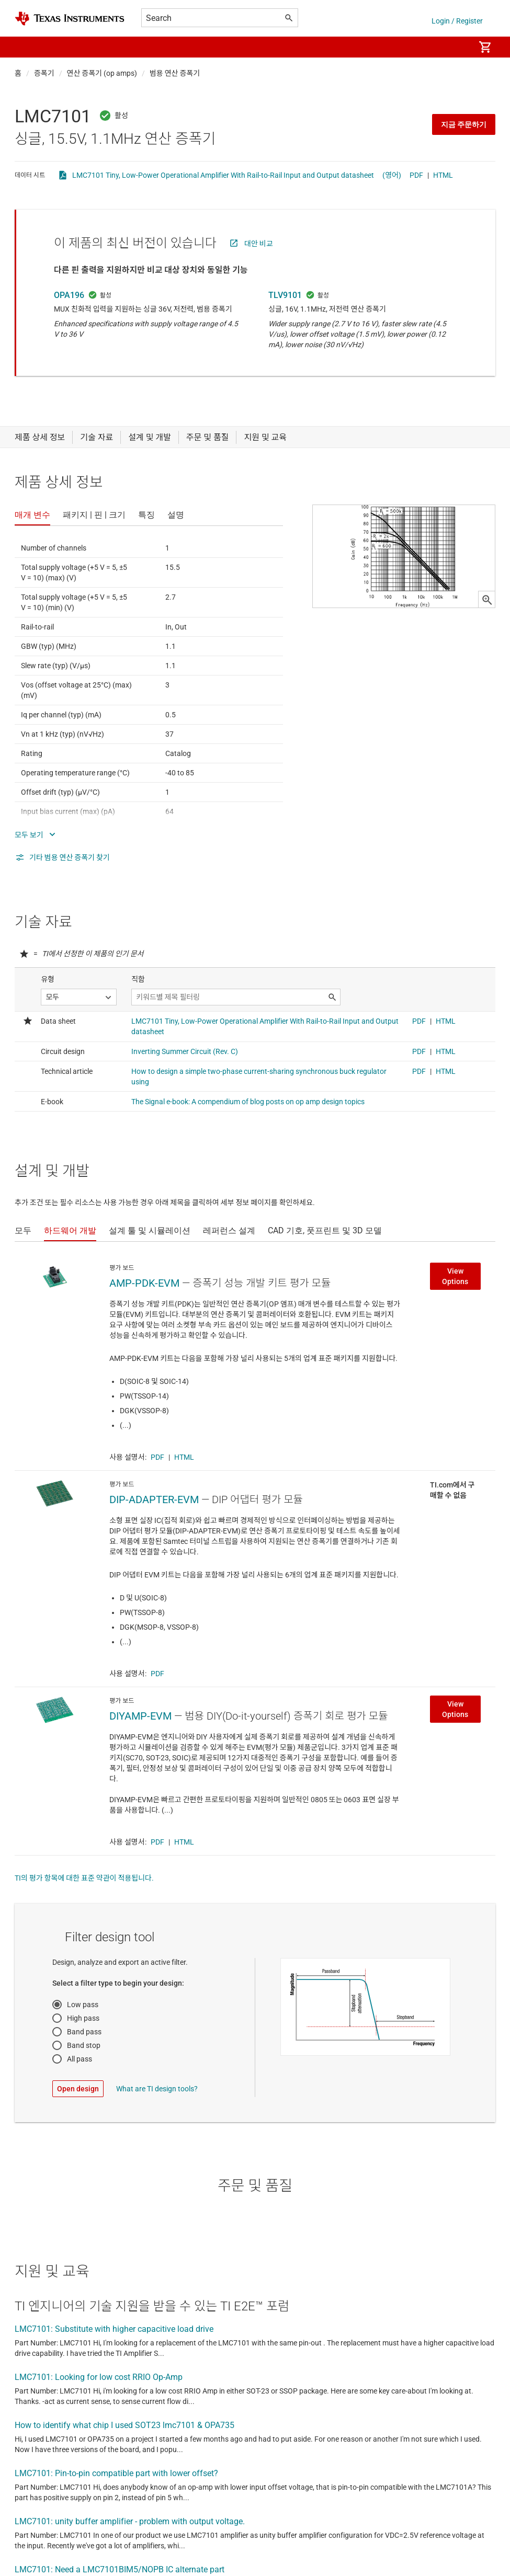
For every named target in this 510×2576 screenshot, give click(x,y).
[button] (25, 47)
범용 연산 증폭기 (175, 73)
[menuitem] (455, 47)
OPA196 (69, 295)
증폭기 (44, 73)
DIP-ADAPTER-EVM (154, 1499)
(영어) (391, 175)
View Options (455, 1276)
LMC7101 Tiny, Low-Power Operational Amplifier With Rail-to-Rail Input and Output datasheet (223, 175)
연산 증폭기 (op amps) (102, 73)
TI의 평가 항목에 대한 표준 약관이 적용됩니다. (84, 1878)
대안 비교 (258, 243)
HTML (443, 175)
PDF (416, 175)
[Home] (69, 19)
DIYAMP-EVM (140, 1716)
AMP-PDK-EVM (144, 1283)
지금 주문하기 (463, 124)
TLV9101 (285, 295)
